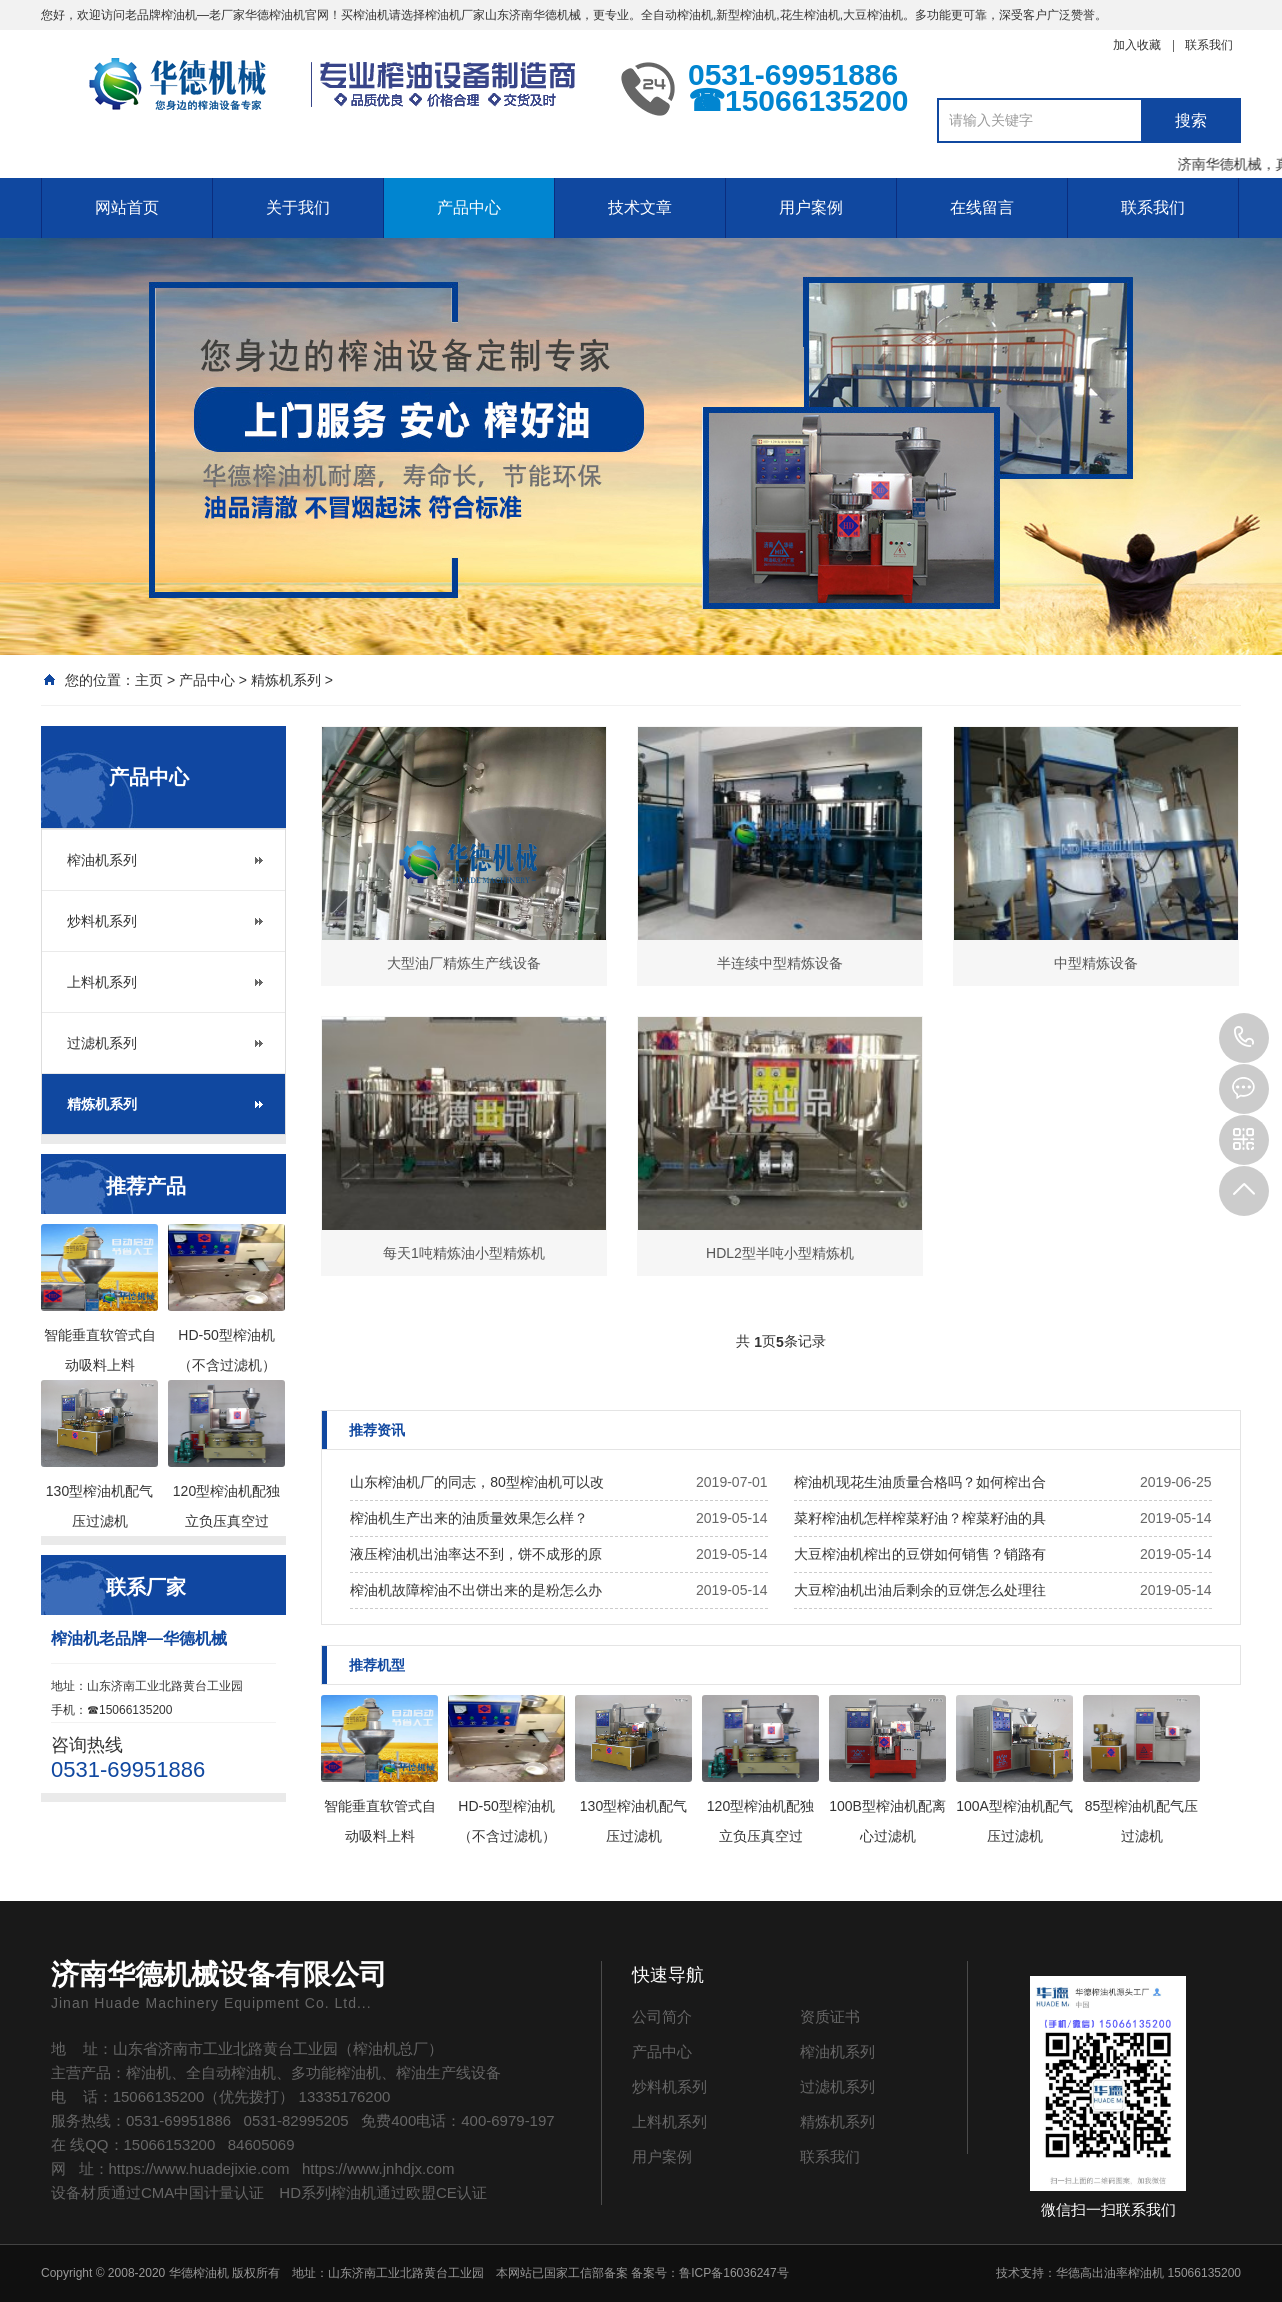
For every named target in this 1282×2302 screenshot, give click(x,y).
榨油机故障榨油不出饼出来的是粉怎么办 (476, 1590)
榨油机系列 (102, 860)
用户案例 (811, 207)
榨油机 (179, 15)
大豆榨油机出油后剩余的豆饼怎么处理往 (920, 1590)
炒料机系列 (102, 921)
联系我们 (1209, 45)
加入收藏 (1137, 45)
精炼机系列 (286, 680)
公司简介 (662, 2016)
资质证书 (830, 2016)
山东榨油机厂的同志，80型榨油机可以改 (477, 1482)
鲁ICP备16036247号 (733, 2273)
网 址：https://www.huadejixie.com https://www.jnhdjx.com (252, 2168)
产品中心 (469, 207)
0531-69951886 (1244, 1038)
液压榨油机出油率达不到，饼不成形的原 (476, 1554)
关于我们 (298, 207)
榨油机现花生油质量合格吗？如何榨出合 (920, 1482)
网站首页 (127, 207)
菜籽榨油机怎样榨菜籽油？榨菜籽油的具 (920, 1518)
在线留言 (982, 207)
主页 (149, 680)
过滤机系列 (102, 1043)
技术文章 (640, 207)
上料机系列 (102, 982)
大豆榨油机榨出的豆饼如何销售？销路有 (920, 1554)
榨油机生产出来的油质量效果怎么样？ (469, 1518)
